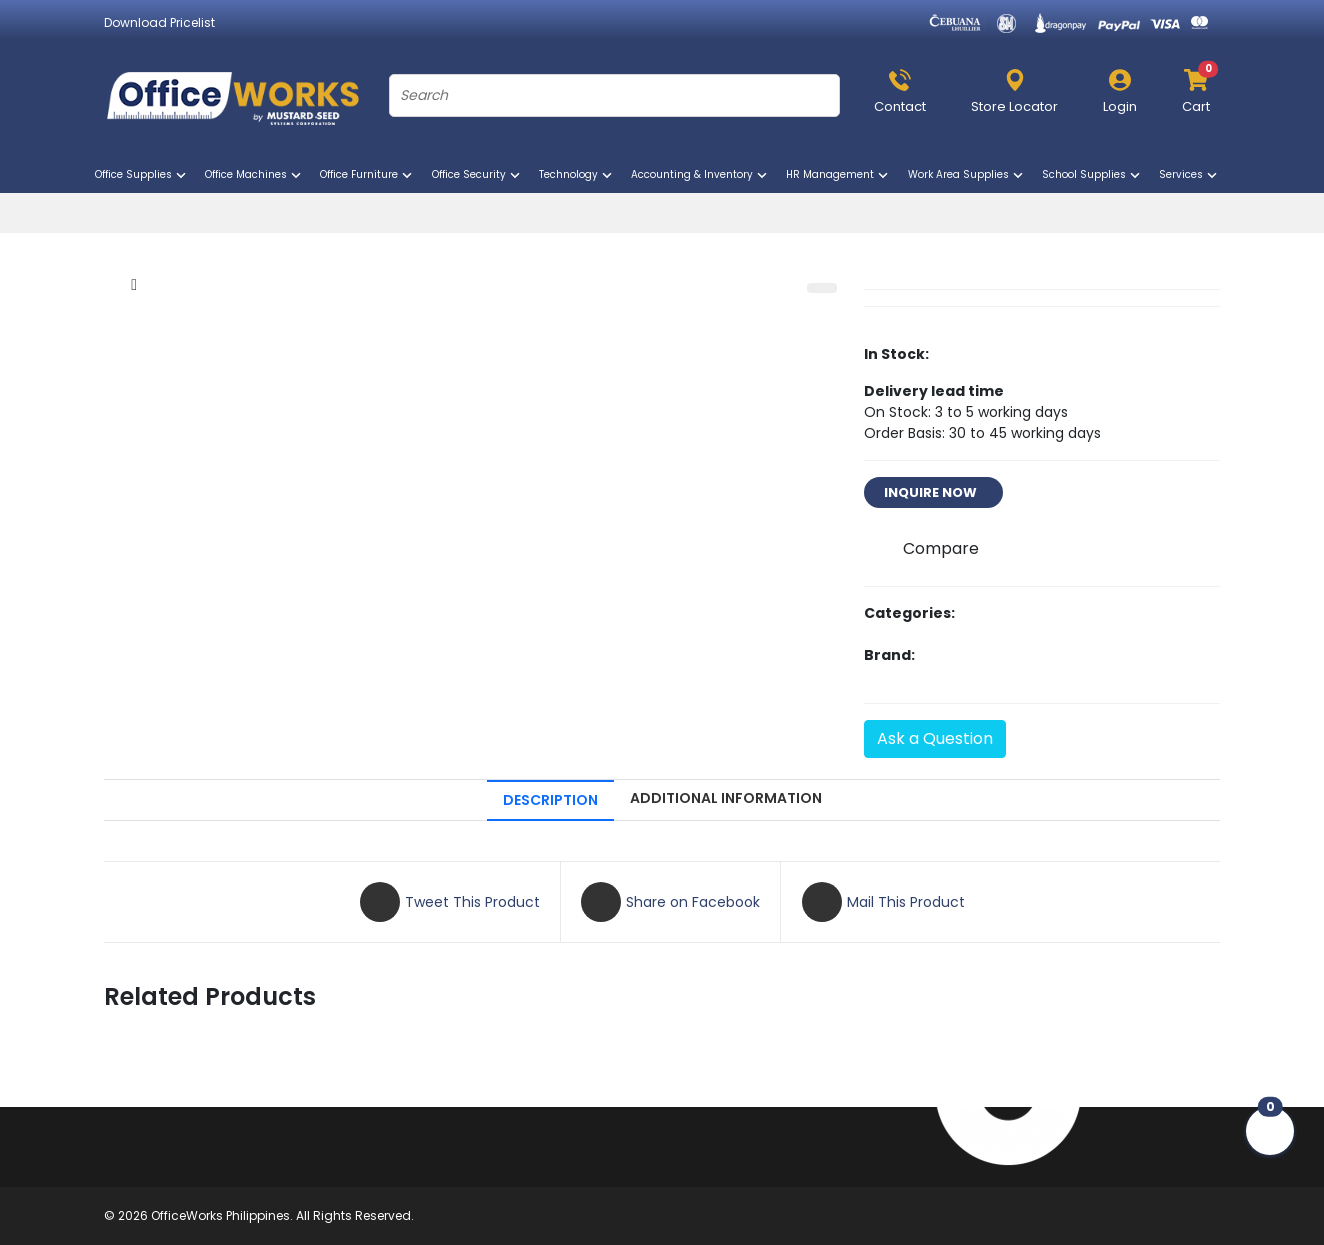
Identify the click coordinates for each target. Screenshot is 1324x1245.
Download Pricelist (159, 22)
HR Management (838, 175)
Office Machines (254, 175)
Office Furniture (367, 175)
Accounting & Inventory (700, 175)
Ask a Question (935, 738)
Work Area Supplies (967, 175)
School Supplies (1092, 175)
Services (1189, 175)
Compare (941, 548)
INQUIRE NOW (933, 492)
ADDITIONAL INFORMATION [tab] (726, 798)
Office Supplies (142, 175)
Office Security (477, 175)
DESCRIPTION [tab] (550, 800)
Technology (577, 175)
